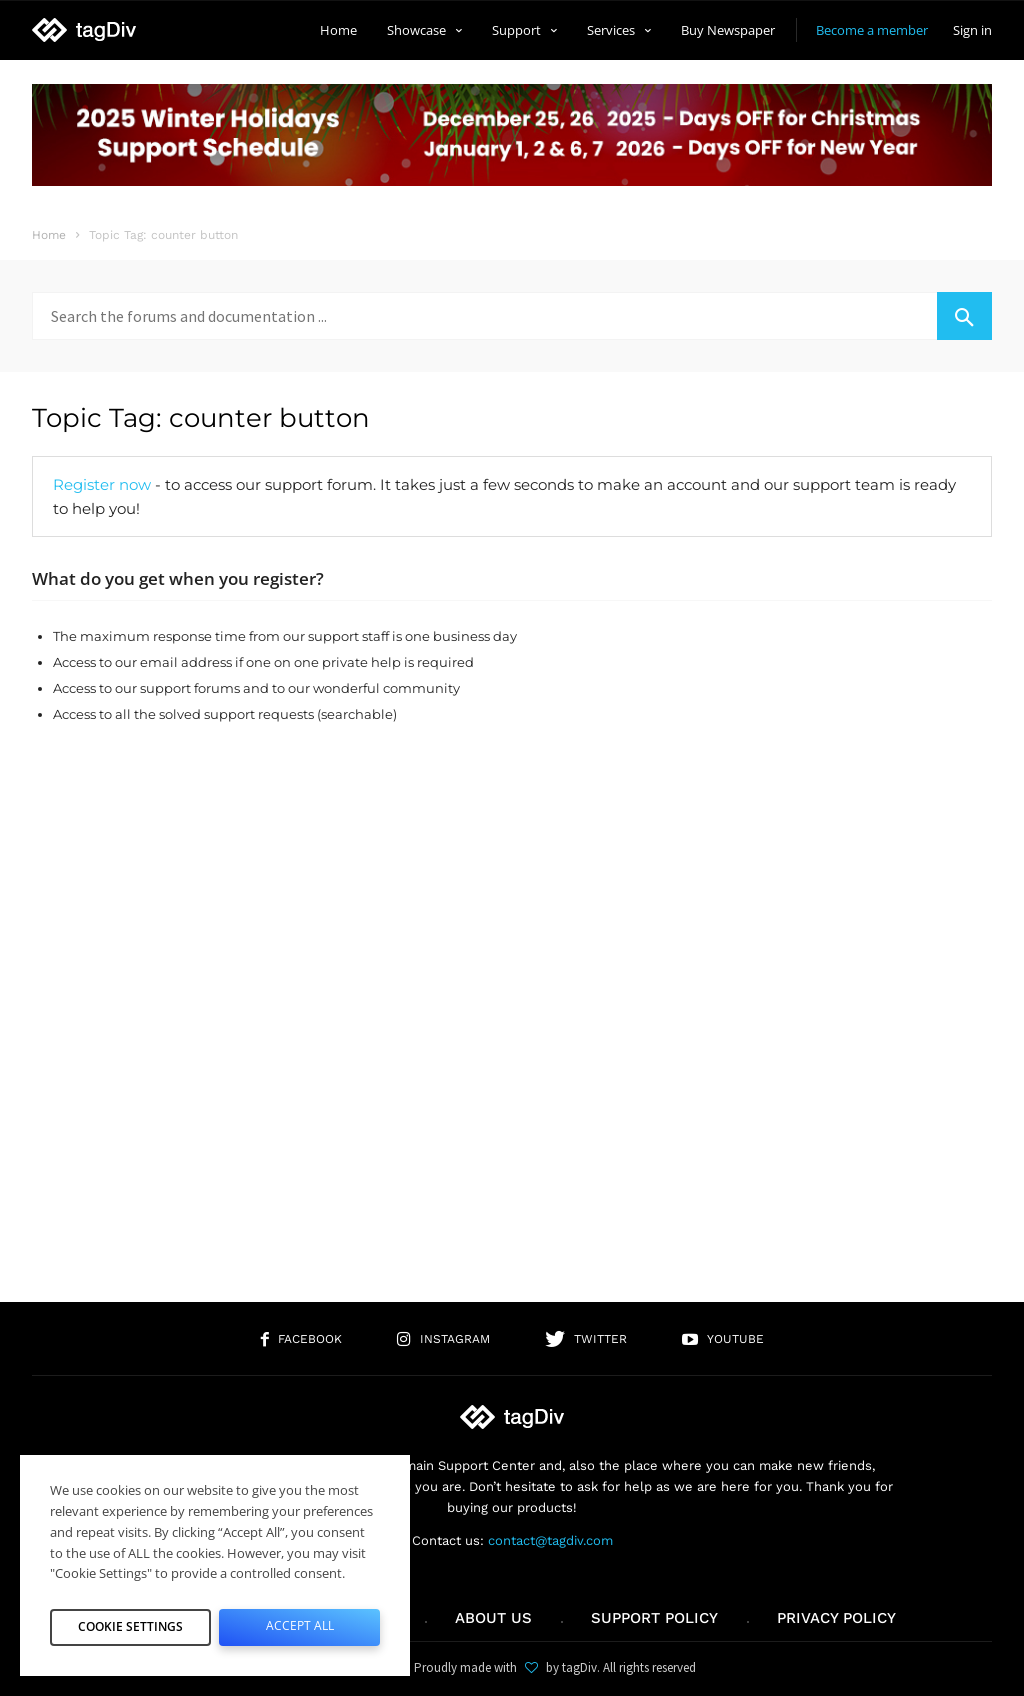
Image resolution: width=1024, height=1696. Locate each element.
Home (338, 30)
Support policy (654, 1618)
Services (619, 30)
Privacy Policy (836, 1618)
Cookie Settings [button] (131, 1622)
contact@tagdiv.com (550, 1540)
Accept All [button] (299, 1622)
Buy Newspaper (728, 30)
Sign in (972, 30)
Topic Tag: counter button (201, 418)
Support (524, 30)
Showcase (424, 30)
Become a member (872, 30)
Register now (102, 484)
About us (493, 1618)
